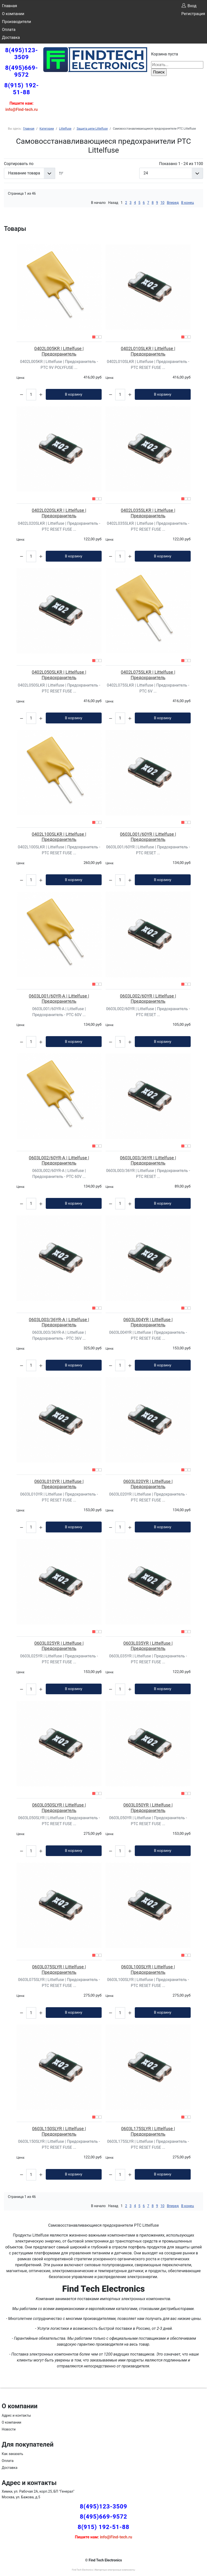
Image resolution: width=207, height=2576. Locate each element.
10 (162, 203)
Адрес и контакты (16, 2415)
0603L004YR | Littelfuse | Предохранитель (148, 1322)
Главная (9, 5)
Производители (16, 21)
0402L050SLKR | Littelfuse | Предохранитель (59, 674)
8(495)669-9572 (21, 71)
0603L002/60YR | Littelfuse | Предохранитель (148, 998)
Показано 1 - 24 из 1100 (181, 163)
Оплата (8, 29)
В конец (187, 203)
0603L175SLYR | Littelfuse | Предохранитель (148, 2131)
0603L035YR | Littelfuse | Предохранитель (148, 1646)
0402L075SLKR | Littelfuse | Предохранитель (148, 674)
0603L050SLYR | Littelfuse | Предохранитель (59, 1807)
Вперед (173, 203)
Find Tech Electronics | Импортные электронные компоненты (103, 2570)
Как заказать (12, 2454)
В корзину (73, 394)
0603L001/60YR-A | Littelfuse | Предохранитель (59, 998)
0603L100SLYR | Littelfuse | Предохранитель (148, 1969)
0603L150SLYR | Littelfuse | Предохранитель (59, 2131)
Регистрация (193, 13)
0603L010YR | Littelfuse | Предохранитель (59, 1484)
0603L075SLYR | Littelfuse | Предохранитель (59, 1969)
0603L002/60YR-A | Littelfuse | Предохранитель (59, 1160)
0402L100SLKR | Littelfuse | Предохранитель (59, 837)
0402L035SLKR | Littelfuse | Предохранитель (148, 513)
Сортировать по (18, 163)
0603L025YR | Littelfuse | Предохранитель (59, 1646)
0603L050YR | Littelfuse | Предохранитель (148, 1807)
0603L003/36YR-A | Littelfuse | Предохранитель (59, 1322)
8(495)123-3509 (21, 54)
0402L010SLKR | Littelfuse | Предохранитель (148, 351)
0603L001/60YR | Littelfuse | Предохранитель (148, 837)
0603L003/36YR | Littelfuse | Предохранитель (148, 1160)
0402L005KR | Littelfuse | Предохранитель (59, 351)
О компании (13, 13)
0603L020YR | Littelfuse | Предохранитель (148, 1484)
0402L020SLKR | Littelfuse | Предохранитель (59, 513)
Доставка (11, 37)
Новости (9, 2429)
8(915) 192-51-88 (21, 89)
